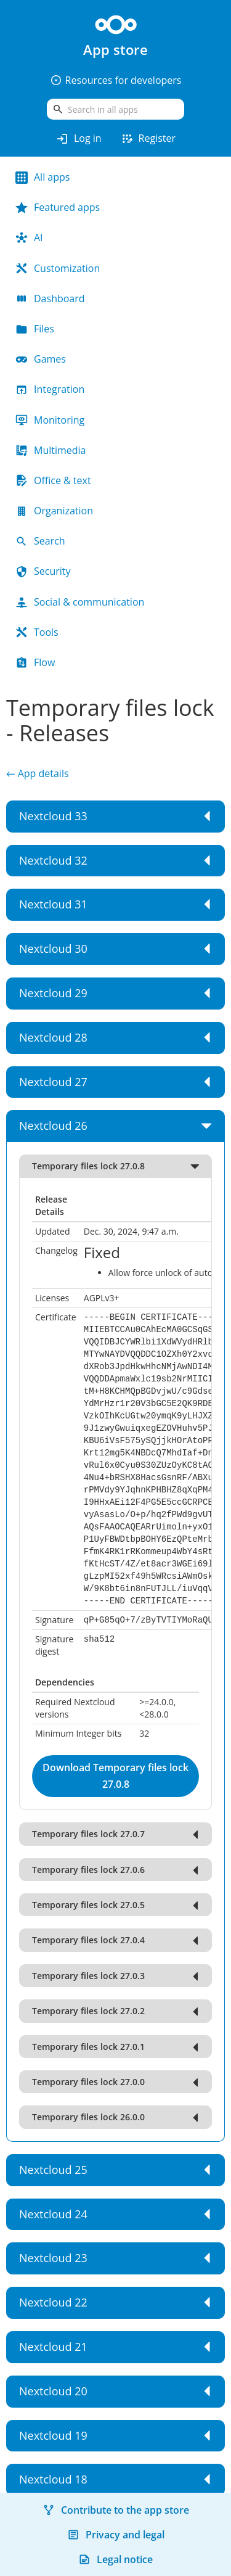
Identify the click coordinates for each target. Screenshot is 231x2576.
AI (29, 237)
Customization (57, 268)
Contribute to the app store (116, 2510)
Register (148, 139)
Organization (54, 510)
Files (34, 328)
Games (40, 359)
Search (40, 541)
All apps (42, 177)
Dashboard (50, 298)
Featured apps (57, 207)
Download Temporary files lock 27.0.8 (115, 1776)
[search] (115, 109)
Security (43, 571)
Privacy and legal (115, 2534)
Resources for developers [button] (116, 80)
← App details (37, 773)
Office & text (53, 480)
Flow (35, 662)
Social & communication (79, 602)
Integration (49, 389)
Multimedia (50, 450)
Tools (37, 632)
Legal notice (115, 2559)
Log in (78, 139)
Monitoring (49, 420)
